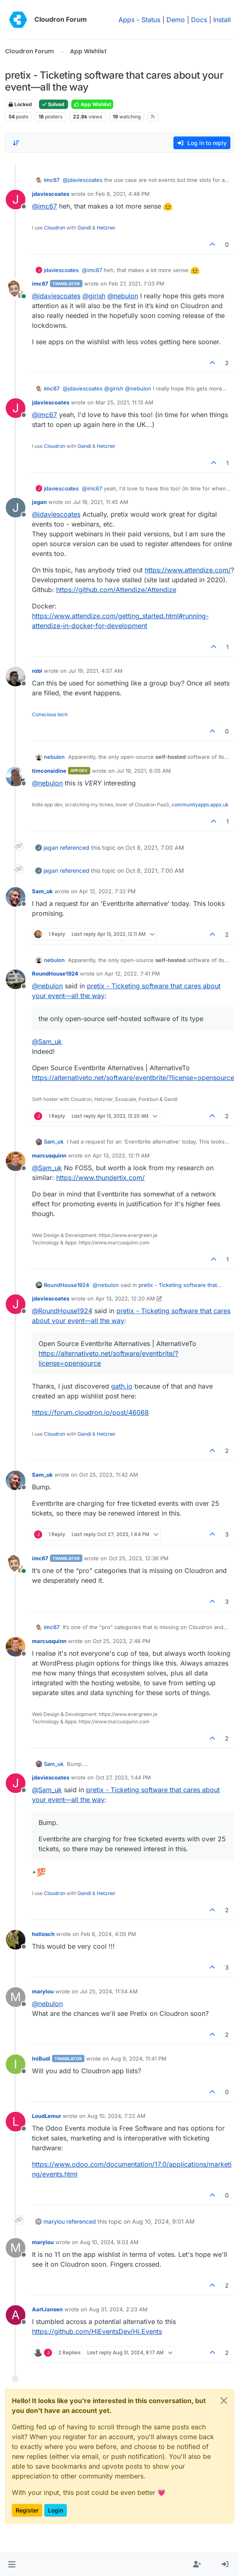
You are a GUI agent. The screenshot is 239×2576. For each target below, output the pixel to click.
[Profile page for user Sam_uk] (15, 897)
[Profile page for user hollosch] (15, 1940)
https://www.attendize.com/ (188, 570)
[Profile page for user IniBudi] (15, 2064)
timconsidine (49, 770)
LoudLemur (46, 2116)
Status (150, 20)
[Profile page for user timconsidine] (15, 776)
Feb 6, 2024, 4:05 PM (108, 1934)
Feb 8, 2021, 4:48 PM (123, 194)
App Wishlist (92, 104)
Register (27, 2510)
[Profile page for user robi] (15, 676)
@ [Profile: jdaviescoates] (82, 180)
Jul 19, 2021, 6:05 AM (143, 770)
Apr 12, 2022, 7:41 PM (132, 973)
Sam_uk (42, 891)
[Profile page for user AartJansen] (15, 2315)
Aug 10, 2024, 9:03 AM (109, 2242)
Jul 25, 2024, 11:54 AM (109, 1991)
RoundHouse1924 (55, 973)
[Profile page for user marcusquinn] (15, 1161)
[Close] (224, 2400)
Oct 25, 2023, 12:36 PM (138, 1558)
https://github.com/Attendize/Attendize (116, 590)
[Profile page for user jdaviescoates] (15, 199)
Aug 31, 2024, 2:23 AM (118, 2309)
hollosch (43, 1934)
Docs (199, 20)
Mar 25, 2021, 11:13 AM (124, 402)
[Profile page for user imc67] (15, 289)
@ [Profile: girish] (93, 296)
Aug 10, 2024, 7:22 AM (116, 2116)
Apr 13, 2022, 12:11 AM (121, 1155)
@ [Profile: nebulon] (122, 296)
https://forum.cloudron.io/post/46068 (90, 1412)
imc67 (51, 180)
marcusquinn (49, 1155)
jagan (39, 502)
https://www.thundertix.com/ (100, 1177)
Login (55, 2510)
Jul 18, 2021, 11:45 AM (100, 502)
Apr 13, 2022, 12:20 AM (125, 1298)
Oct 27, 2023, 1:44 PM (123, 1777)
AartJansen (47, 2309)
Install (222, 20)
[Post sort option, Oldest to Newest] (16, 143)
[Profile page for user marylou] (15, 1997)
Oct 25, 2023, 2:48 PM (121, 1641)
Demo (175, 20)
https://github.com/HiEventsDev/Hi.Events (97, 2331)
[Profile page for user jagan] (15, 507)
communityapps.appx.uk (200, 804)
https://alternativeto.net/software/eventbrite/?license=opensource (133, 1078)
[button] (11, 2564)
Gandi (84, 228)
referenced (74, 847)
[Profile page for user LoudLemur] (15, 2121)
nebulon (54, 757)
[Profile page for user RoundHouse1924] (15, 979)
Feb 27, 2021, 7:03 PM (136, 283)
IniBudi (41, 2058)
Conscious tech (50, 714)
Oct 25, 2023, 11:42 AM (108, 1474)
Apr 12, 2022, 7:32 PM (107, 891)
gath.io (121, 1386)
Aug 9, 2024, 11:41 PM (138, 2058)
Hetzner (106, 228)
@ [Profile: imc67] (44, 206)
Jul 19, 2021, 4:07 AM (95, 670)
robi (37, 670)
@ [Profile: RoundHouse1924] (62, 1311)
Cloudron (54, 228)
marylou (43, 1991)
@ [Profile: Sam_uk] (47, 1041)
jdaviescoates (50, 194)
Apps (126, 20)
